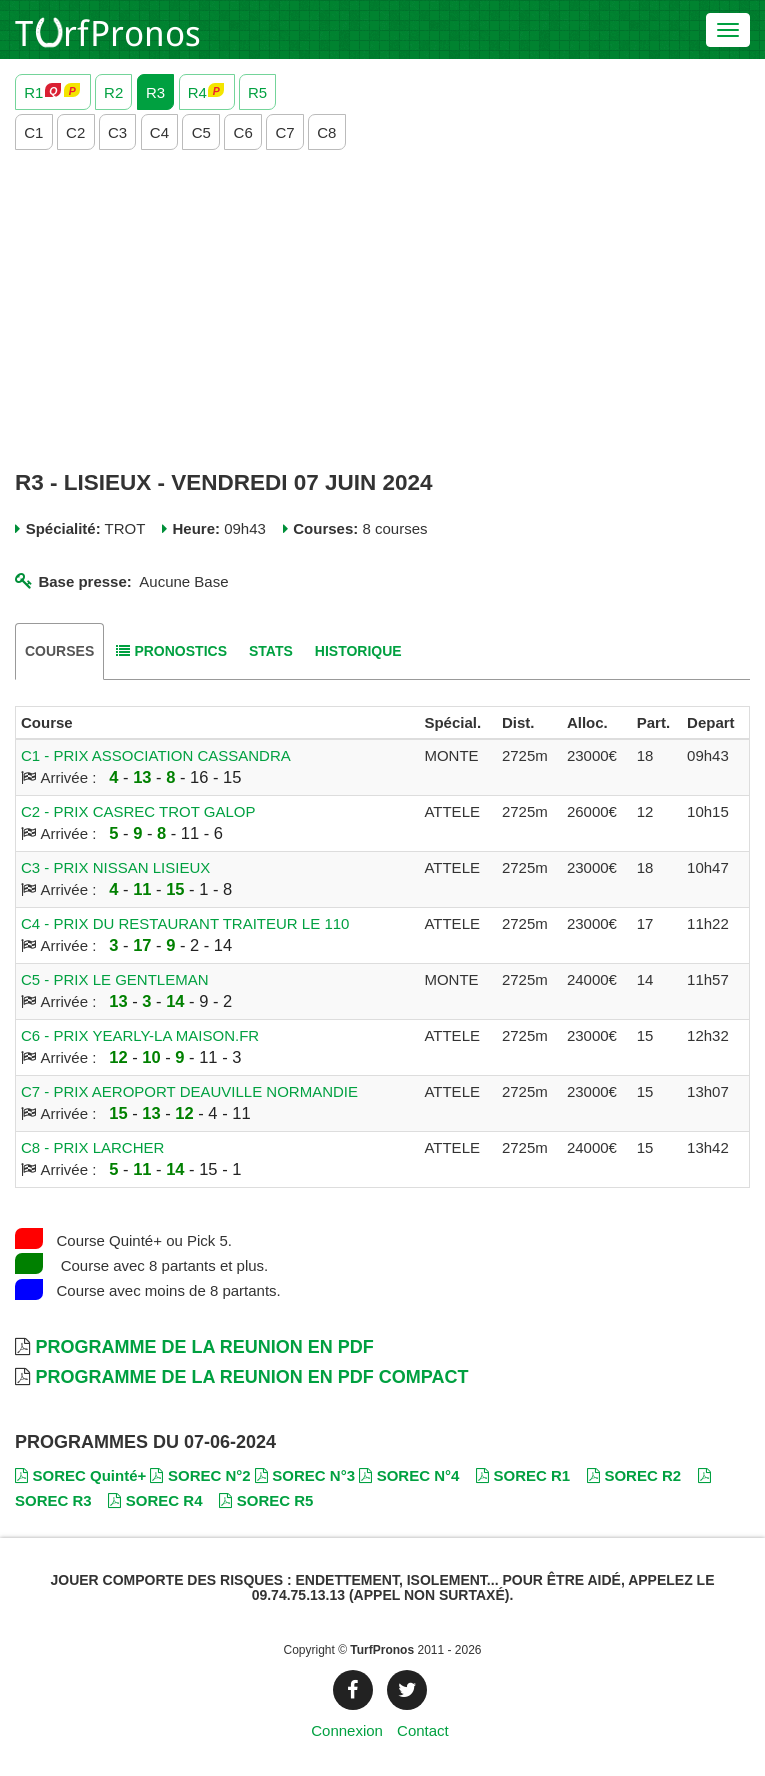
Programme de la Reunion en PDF (204, 1347)
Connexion (347, 1730)
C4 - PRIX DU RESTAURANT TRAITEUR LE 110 (185, 923)
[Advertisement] (382, 310)
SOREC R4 (155, 1500)
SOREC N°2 (200, 1475)
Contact (423, 1730)
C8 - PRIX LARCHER (92, 1147)
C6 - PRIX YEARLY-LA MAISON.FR (140, 1035)
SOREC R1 (523, 1475)
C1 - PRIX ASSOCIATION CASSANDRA (156, 755)
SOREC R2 (634, 1475)
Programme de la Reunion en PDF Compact (251, 1377)
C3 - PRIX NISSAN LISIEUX (115, 867)
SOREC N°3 (305, 1475)
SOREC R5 (266, 1500)
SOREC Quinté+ (80, 1475)
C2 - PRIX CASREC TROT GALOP (138, 811)
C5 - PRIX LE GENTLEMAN (115, 979)
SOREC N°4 (409, 1475)
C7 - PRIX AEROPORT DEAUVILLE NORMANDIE (189, 1091)
